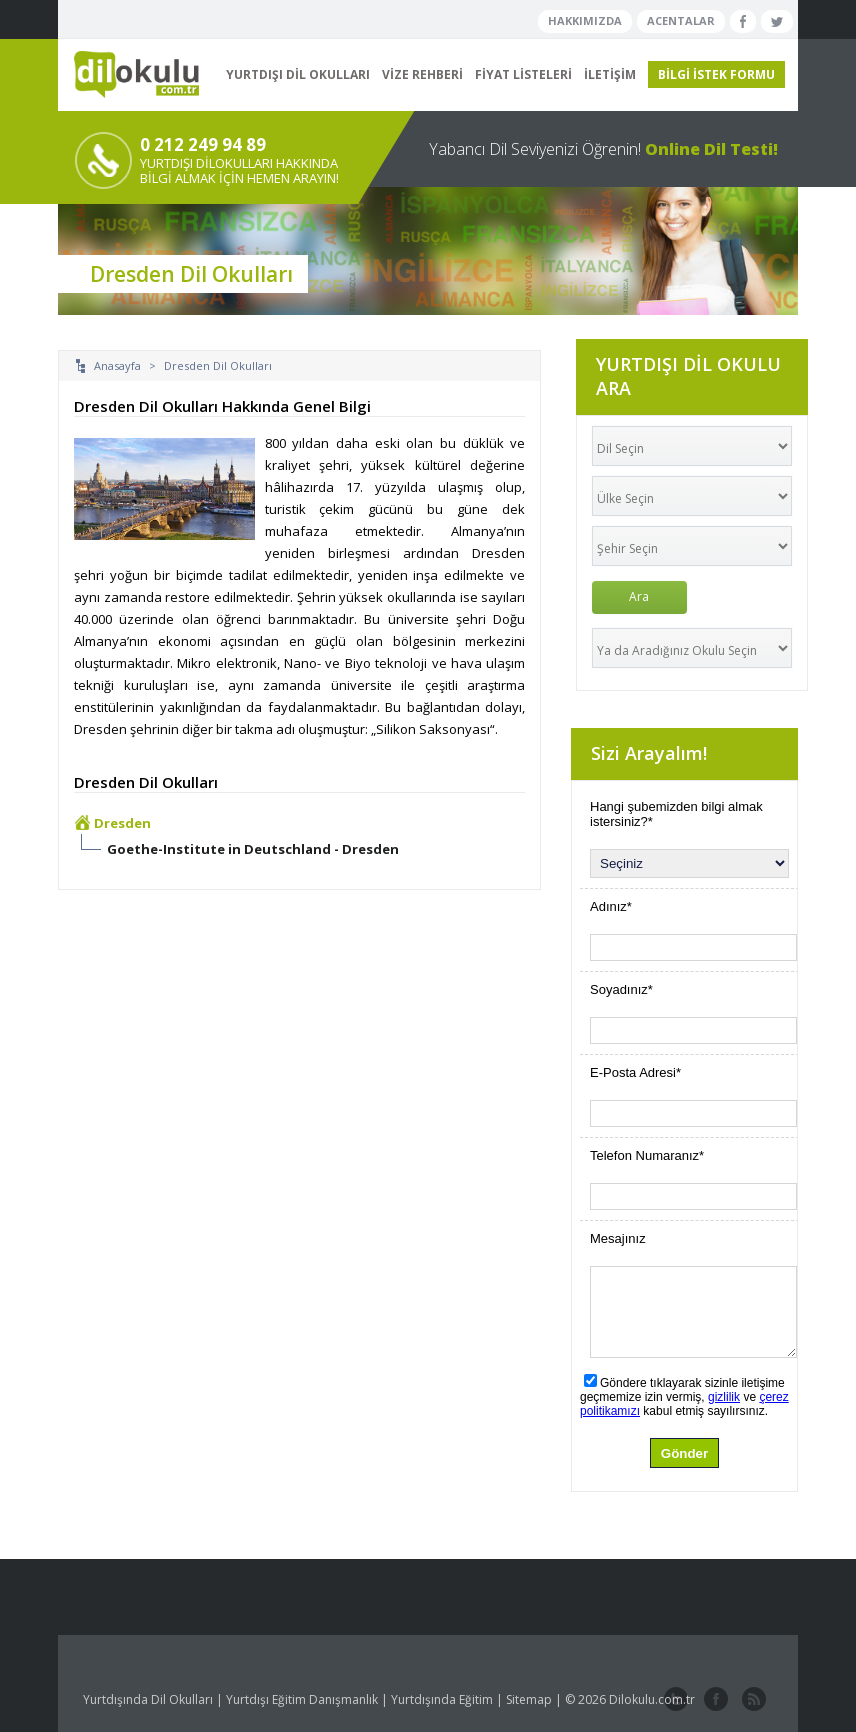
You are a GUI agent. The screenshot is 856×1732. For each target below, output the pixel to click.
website (752, 1700)
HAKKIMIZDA (585, 20)
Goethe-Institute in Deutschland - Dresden (253, 849)
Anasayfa (117, 365)
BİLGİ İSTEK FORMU (716, 74)
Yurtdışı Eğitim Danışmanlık (302, 1699)
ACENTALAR (681, 20)
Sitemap (529, 1699)
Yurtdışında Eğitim (442, 1699)
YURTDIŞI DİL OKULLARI (298, 74)
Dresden (122, 823)
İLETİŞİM (610, 74)
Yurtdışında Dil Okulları (148, 1699)
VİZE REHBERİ (422, 74)
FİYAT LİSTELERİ (523, 74)
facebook (714, 1700)
